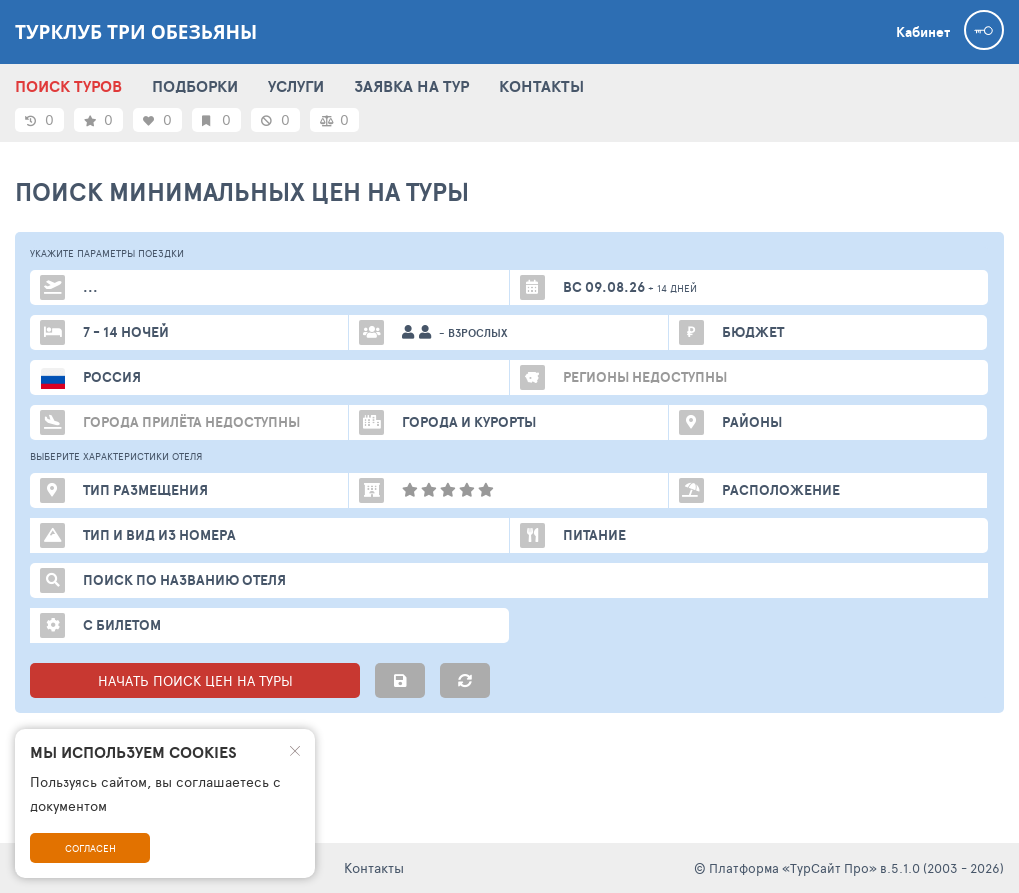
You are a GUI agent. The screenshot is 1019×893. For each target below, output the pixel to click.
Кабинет (923, 32)
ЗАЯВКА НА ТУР (411, 86)
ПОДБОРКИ (195, 86)
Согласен (90, 848)
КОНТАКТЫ (541, 86)
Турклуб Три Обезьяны (136, 32)
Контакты (374, 867)
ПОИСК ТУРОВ (68, 86)
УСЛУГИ (296, 86)
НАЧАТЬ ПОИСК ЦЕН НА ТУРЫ (195, 680)
